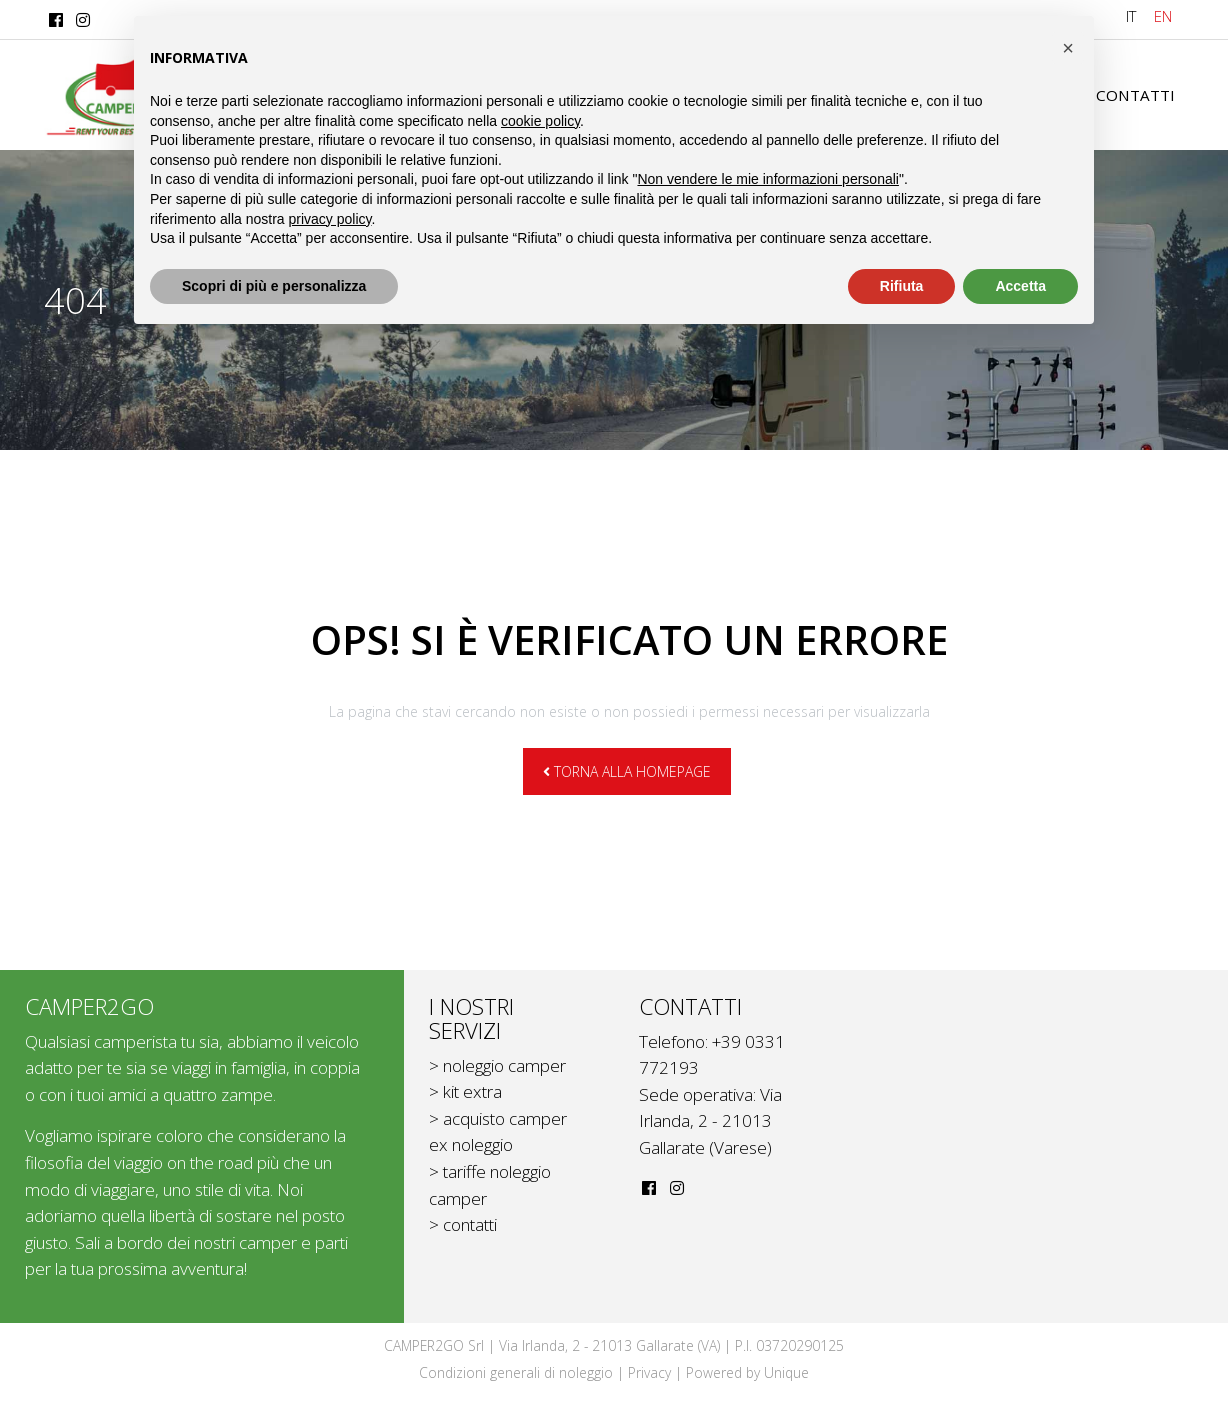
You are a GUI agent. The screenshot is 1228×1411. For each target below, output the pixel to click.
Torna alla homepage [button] (627, 771)
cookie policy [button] (540, 121)
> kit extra (465, 1091)
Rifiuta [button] (902, 286)
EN (1163, 16)
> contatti (463, 1224)
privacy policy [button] (330, 219)
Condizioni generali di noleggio (516, 1372)
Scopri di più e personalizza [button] (274, 286)
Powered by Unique (747, 1372)
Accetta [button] (1020, 286)
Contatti (1133, 95)
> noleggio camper (497, 1065)
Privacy (649, 1372)
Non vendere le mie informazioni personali (767, 179)
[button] (1068, 48)
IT (1131, 16)
